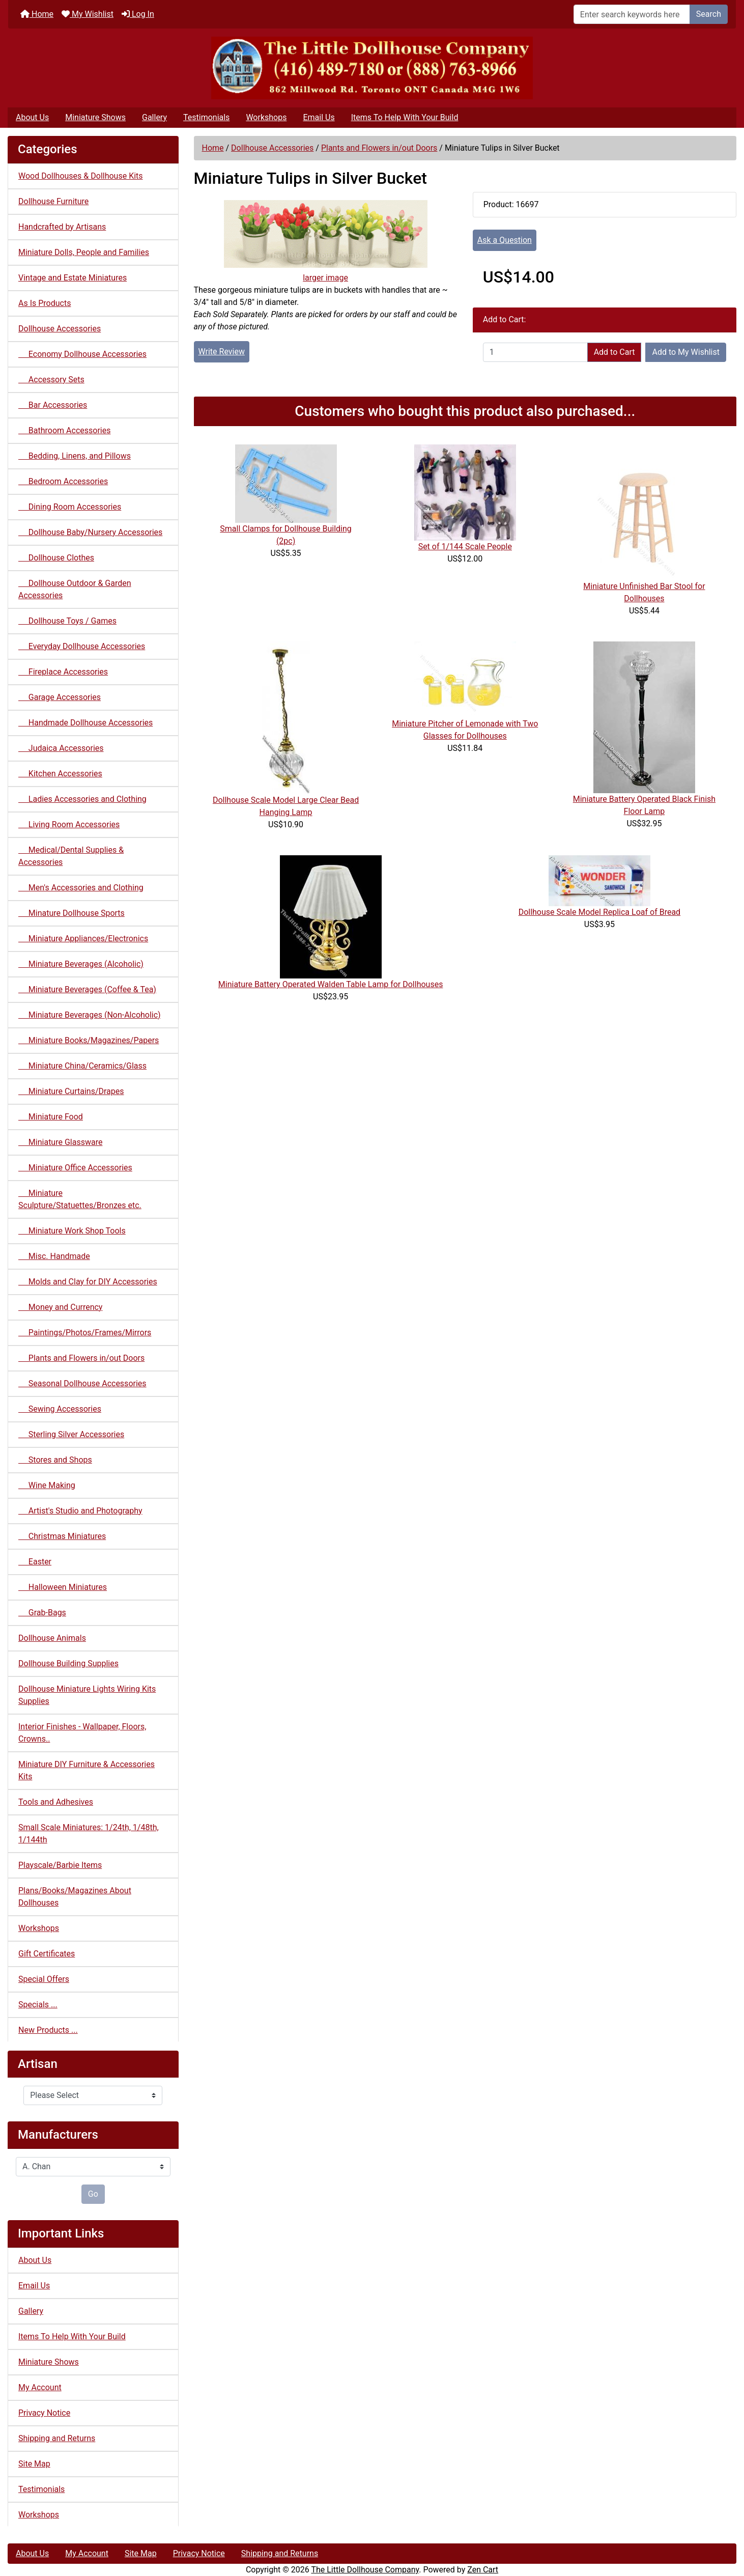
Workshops (266, 117)
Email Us (318, 117)
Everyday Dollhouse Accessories (81, 646)
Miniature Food (50, 1117)
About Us (32, 117)
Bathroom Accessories (64, 430)
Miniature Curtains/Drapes (71, 1091)
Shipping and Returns (56, 2438)
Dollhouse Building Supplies (68, 1663)
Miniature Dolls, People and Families (83, 252)
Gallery (154, 117)
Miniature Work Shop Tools (72, 1231)
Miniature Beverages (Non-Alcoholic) (89, 1015)
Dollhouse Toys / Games (67, 621)
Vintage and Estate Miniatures (72, 278)
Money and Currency (60, 1307)
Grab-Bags (42, 1612)
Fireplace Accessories (63, 672)
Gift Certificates (46, 1953)
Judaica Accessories (61, 748)
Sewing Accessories (59, 1409)
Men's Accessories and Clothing (81, 887)
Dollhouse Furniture (53, 201)
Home (36, 14)
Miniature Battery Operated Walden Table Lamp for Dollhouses (330, 984)
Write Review (221, 351)
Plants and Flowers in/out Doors (379, 148)
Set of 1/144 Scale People (465, 546)
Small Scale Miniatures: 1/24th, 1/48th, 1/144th (88, 1833)
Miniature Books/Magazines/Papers (88, 1040)
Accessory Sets (51, 379)
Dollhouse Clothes (56, 558)
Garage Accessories (59, 697)
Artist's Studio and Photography (80, 1511)
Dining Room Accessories (69, 507)
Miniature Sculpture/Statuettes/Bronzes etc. (79, 1199)
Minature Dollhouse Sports (71, 913)
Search (708, 14)
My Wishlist (87, 14)
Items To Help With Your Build (405, 117)
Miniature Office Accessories (75, 1167)
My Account (40, 2387)
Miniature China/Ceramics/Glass (82, 1066)
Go (93, 2194)
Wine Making (46, 1485)
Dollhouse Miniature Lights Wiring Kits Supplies (87, 1695)
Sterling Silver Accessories (71, 1434)
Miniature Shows (95, 117)
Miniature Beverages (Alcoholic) (81, 964)
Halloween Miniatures (62, 1587)
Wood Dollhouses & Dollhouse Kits (80, 176)
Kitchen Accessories (60, 773)
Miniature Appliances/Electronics (83, 938)
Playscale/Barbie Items (60, 1865)
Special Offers (43, 1979)
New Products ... (48, 2030)
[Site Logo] (372, 68)
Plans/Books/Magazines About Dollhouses (74, 1897)
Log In (138, 14)
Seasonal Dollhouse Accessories (82, 1383)
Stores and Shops (55, 1460)
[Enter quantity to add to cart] (535, 352)
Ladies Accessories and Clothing (82, 799)
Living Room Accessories (69, 824)
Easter (34, 1561)
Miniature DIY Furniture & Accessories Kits (86, 1770)
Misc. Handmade (54, 1256)
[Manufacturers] (93, 2166)
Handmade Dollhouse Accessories (85, 722)
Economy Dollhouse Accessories (82, 354)
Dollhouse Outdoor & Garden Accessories (74, 589)
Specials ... (38, 2004)
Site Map (34, 2464)
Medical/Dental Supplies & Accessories (71, 856)
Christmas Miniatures (62, 1536)
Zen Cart (482, 2569)
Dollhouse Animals (52, 1638)
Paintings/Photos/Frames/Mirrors (84, 1332)
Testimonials (206, 117)
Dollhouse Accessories (272, 148)
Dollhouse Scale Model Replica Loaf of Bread (600, 912)
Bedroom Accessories (63, 481)
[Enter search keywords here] (632, 14)
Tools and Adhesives (55, 1802)
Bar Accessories (52, 405)
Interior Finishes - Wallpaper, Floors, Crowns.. (82, 1733)
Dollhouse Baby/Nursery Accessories (90, 532)
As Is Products (44, 303)
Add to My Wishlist (686, 352)
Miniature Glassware (60, 1142)
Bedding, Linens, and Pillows (74, 456)
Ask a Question (504, 240)
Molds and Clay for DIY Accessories (87, 1281)
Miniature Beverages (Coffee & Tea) (87, 989)
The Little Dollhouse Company (365, 2569)
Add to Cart (614, 352)
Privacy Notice (44, 2413)
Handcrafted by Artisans (62, 227)
